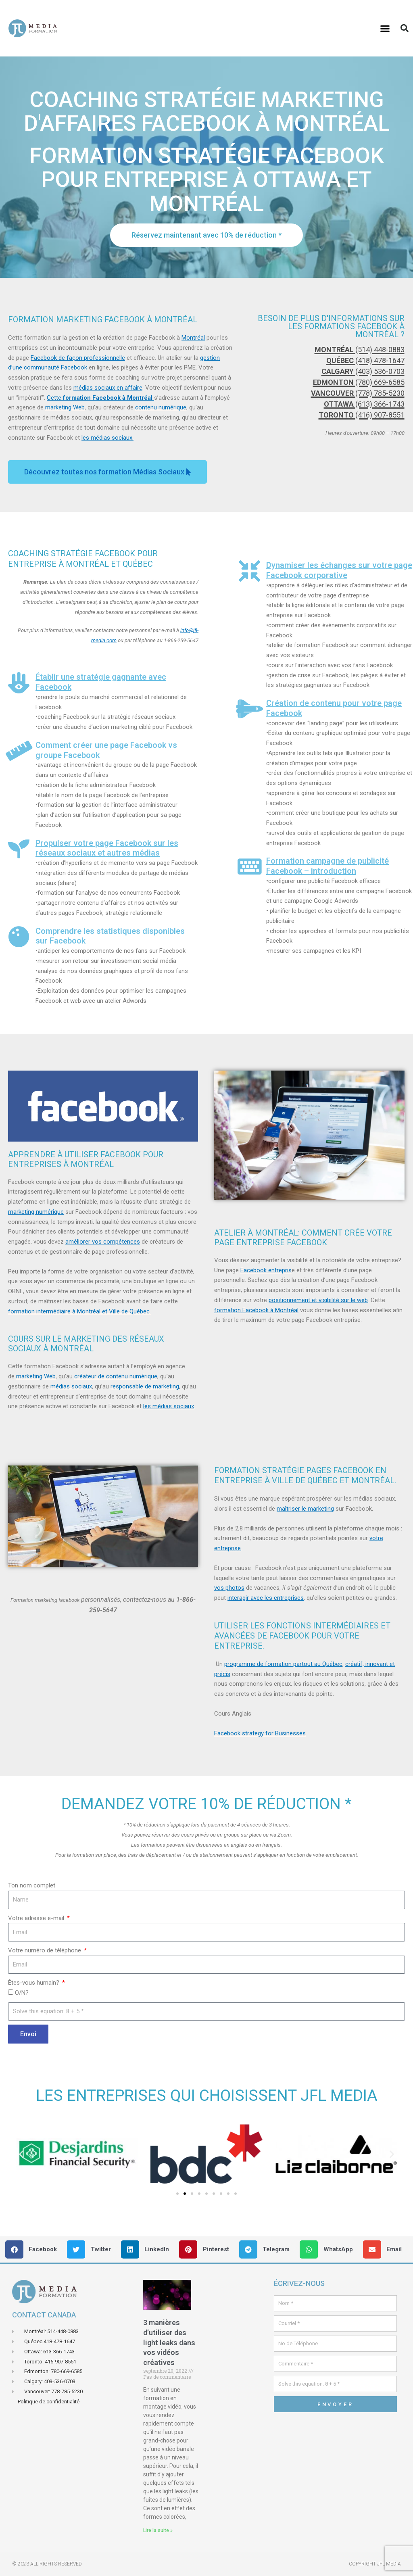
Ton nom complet (31, 1885)
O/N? (22, 1992)
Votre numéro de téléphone (45, 1950)
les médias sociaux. (107, 437)
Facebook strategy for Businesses (260, 1733)
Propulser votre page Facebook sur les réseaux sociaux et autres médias (106, 848)
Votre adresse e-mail (37, 1918)
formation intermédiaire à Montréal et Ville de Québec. (79, 1311)
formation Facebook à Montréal (256, 1310)
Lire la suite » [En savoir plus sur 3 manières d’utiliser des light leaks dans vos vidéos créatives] (158, 2530)
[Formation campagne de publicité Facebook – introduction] (249, 866)
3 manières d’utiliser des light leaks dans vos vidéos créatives (169, 2342)
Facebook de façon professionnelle (78, 357)
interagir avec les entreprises (265, 1597)
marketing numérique (36, 1211)
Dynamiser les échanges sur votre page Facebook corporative (339, 570)
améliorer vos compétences (102, 1241)
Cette (100, 397)
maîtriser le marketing (305, 1508)
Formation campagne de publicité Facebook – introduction (327, 866)
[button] (385, 28)
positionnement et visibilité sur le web (318, 1300)
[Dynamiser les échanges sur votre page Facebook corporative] (249, 571)
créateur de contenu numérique (115, 1376)
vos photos (229, 1587)
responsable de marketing (145, 1386)
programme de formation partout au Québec (283, 1664)
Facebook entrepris (266, 1270)
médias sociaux (71, 1386)
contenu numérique (160, 407)
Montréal (193, 337)
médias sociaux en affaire (107, 387)
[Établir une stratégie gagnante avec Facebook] (18, 682)
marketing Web (65, 407)
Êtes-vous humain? (34, 1982)
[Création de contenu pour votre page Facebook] (249, 709)
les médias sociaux (168, 1406)
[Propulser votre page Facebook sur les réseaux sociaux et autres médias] (18, 849)
